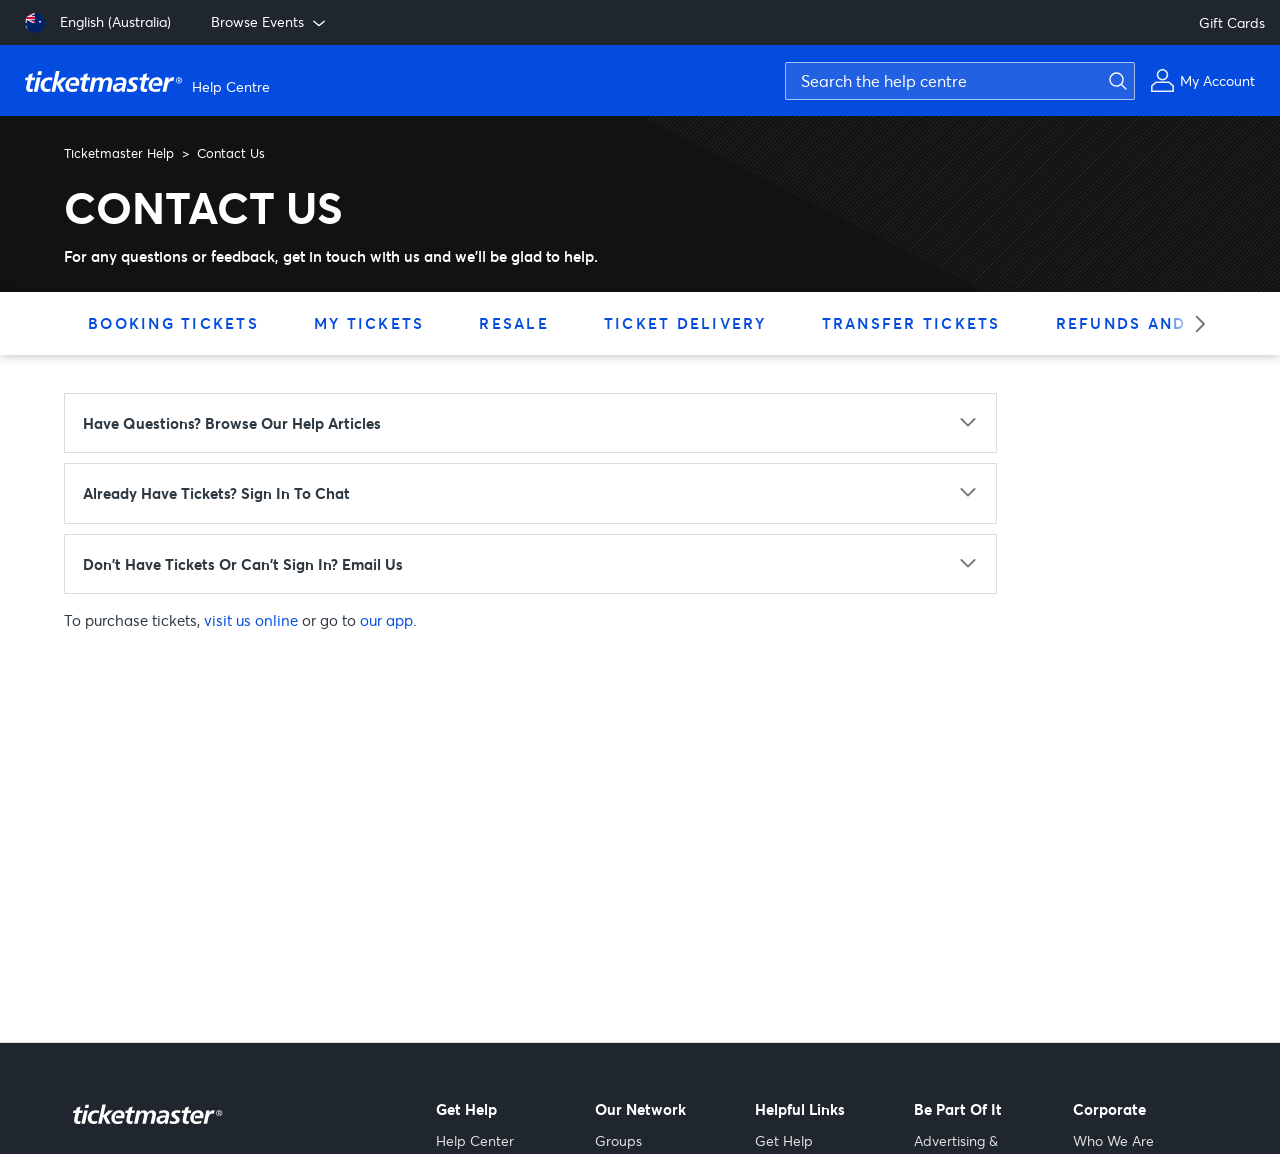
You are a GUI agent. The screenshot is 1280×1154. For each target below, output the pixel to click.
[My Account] (1202, 80)
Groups (618, 1140)
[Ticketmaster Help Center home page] (150, 81)
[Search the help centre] (960, 81)
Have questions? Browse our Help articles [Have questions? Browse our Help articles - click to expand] (232, 423)
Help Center (475, 1140)
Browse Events (270, 22)
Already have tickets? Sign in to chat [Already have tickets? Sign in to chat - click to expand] (216, 493)
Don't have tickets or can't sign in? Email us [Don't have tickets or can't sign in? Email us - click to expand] (243, 564)
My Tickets (369, 323)
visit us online (251, 620)
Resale (514, 323)
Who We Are (1113, 1140)
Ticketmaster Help (119, 153)
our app (386, 620)
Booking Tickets (173, 323)
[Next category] (1193, 323)
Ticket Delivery (685, 323)
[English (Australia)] (98, 23)
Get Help (784, 1140)
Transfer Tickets (911, 323)
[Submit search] (1115, 81)
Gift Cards (1232, 22)
